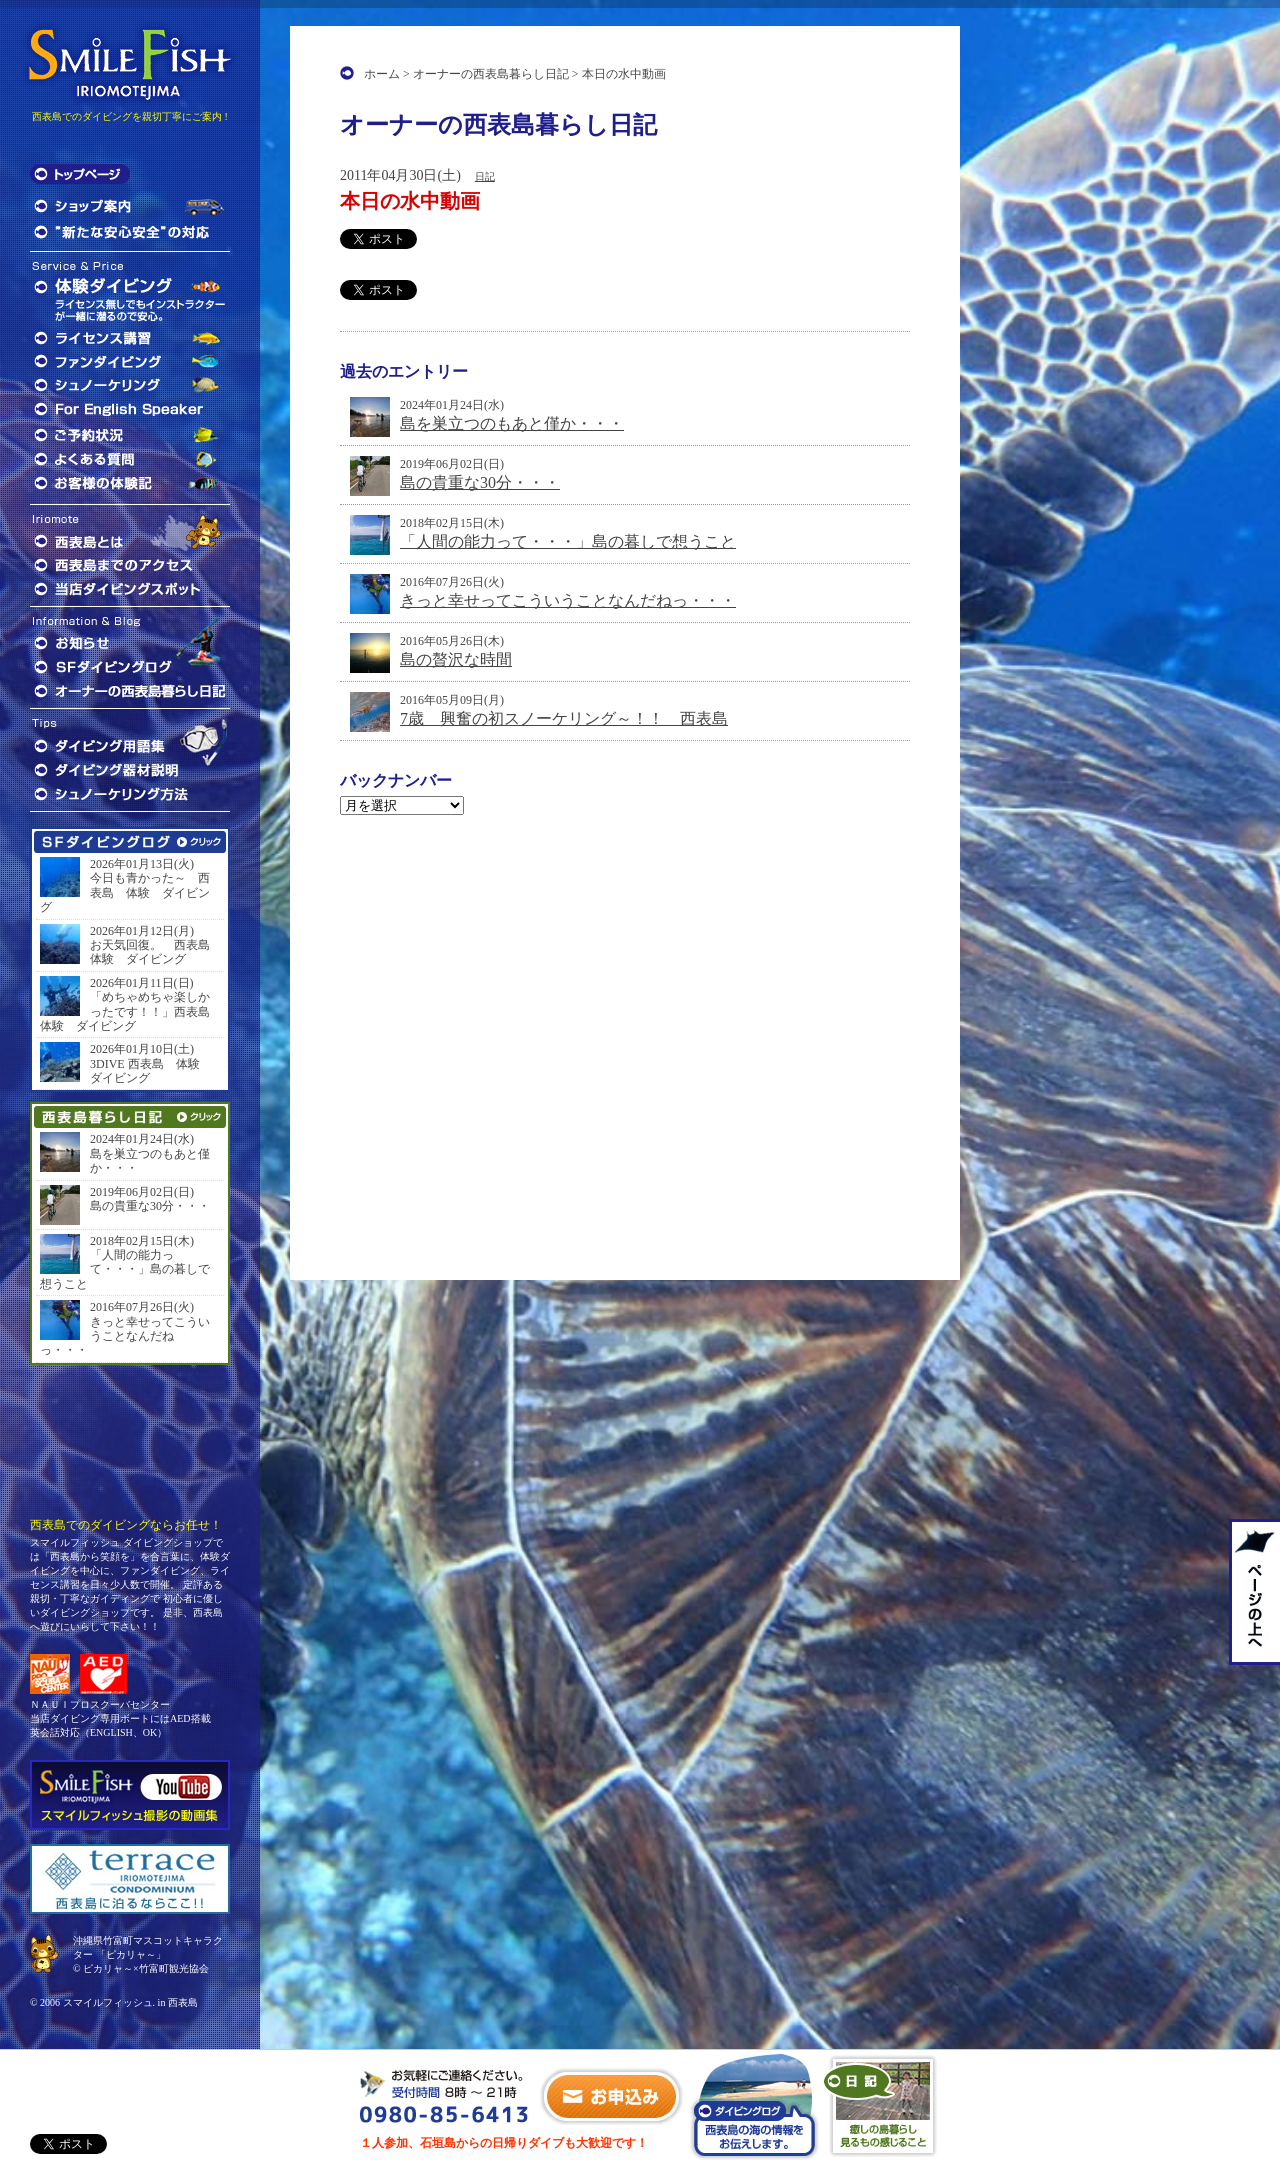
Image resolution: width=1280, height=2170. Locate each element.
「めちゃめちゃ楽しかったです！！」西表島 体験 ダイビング (130, 1011)
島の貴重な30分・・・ (480, 482)
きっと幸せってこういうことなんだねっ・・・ (568, 600)
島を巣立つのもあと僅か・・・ (512, 423)
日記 (485, 176)
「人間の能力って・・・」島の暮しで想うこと (568, 541)
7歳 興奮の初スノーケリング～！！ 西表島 (564, 718)
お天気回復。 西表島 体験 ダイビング (155, 952)
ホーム (382, 74)
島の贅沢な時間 (456, 659)
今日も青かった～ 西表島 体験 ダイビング (125, 892)
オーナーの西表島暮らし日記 (491, 74)
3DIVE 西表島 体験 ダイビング (151, 1071)
